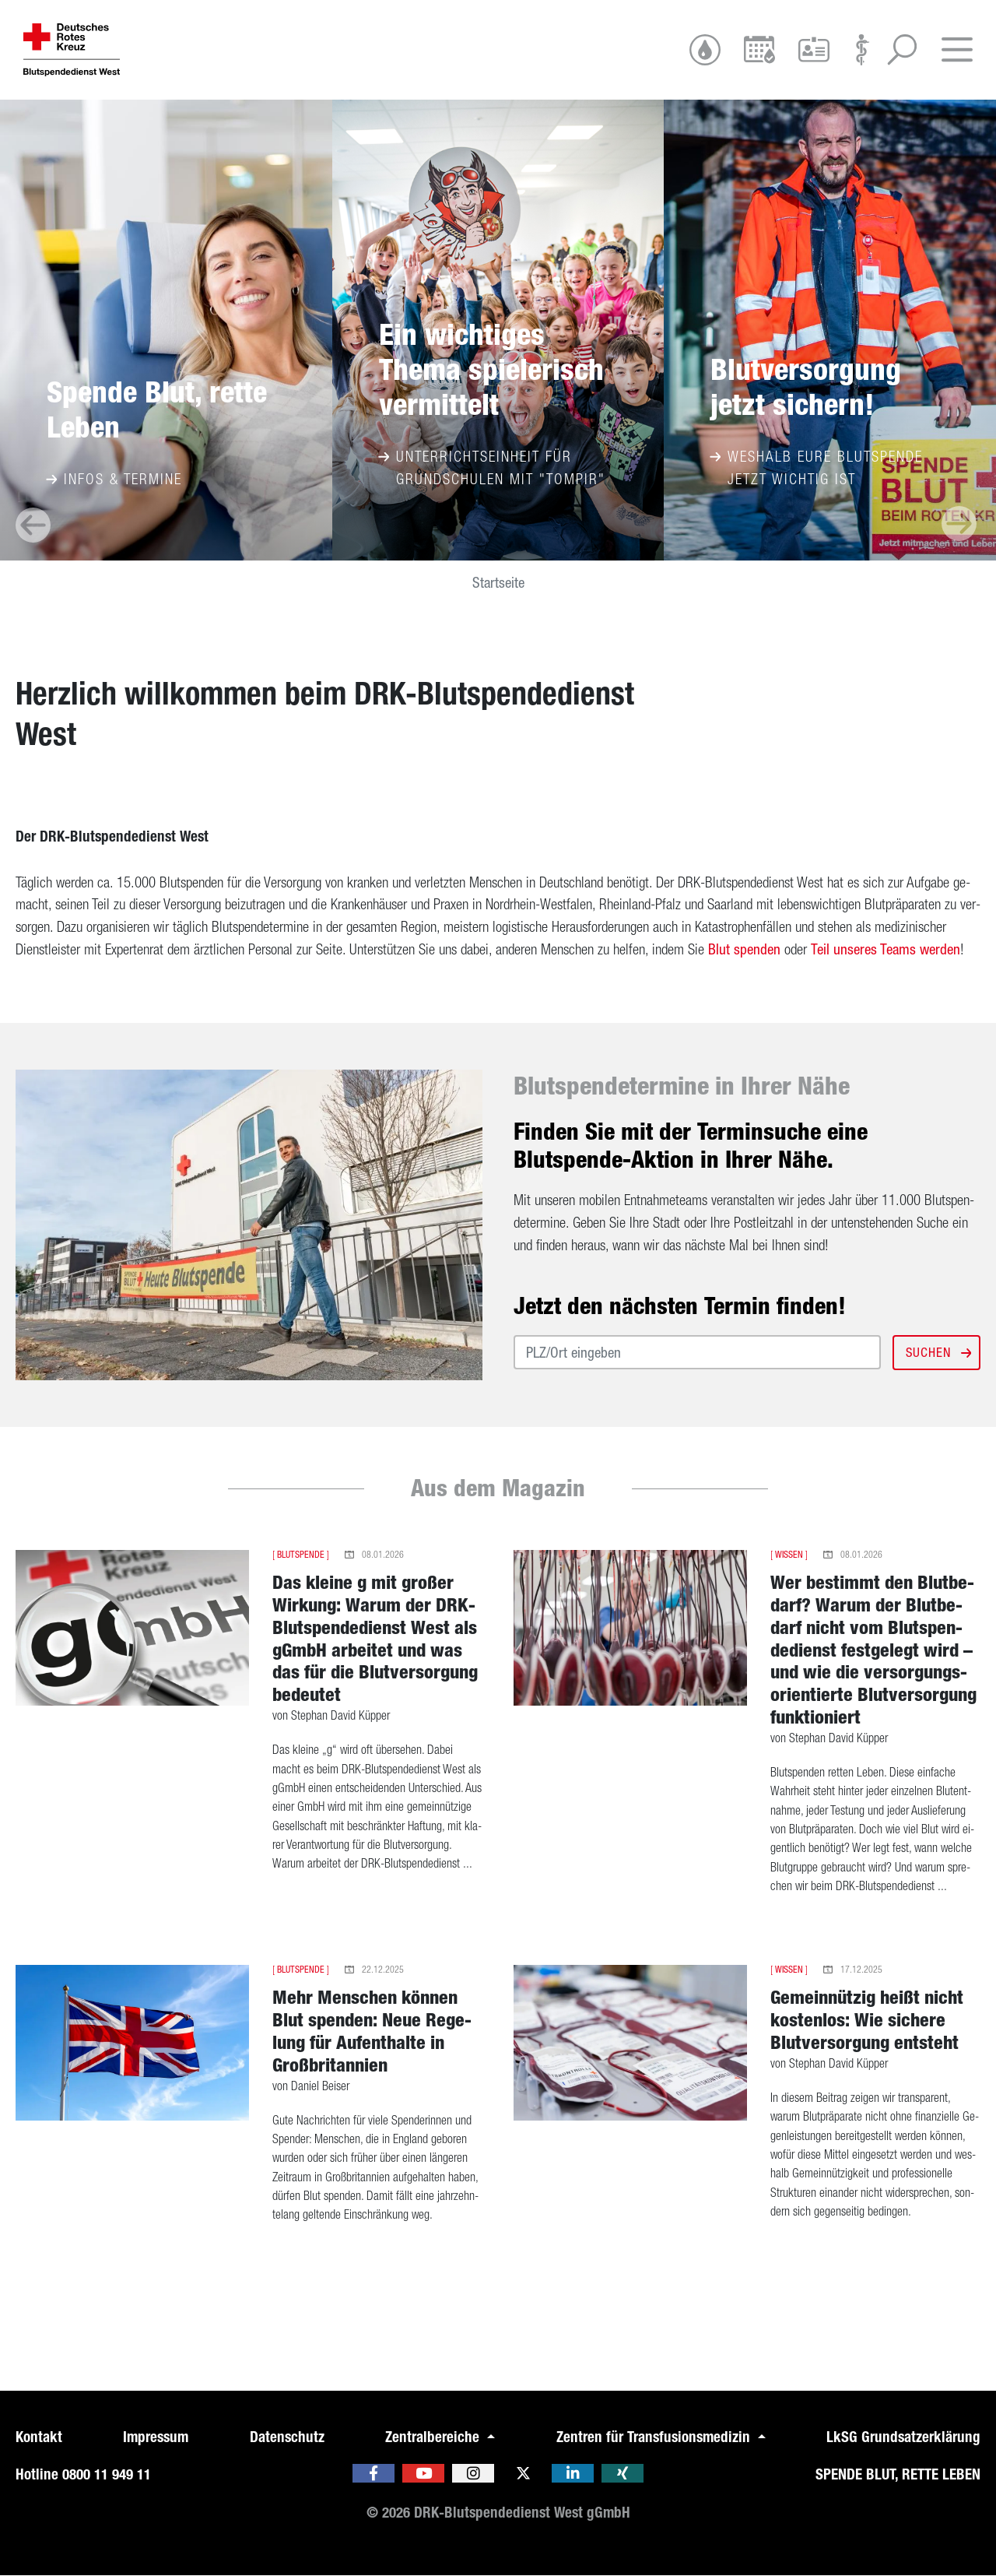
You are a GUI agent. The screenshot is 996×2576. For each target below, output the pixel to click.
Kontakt (39, 2437)
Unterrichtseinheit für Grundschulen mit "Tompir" (492, 467)
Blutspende (300, 1554)
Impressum (155, 2437)
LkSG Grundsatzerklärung (903, 2437)
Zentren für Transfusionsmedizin (655, 2437)
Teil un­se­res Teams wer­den (885, 949)
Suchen (937, 1352)
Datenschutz (287, 2437)
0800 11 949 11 (106, 2474)
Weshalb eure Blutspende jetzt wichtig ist (816, 467)
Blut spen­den (744, 949)
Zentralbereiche (434, 2437)
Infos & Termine (114, 478)
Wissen (789, 1554)
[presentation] (33, 525)
